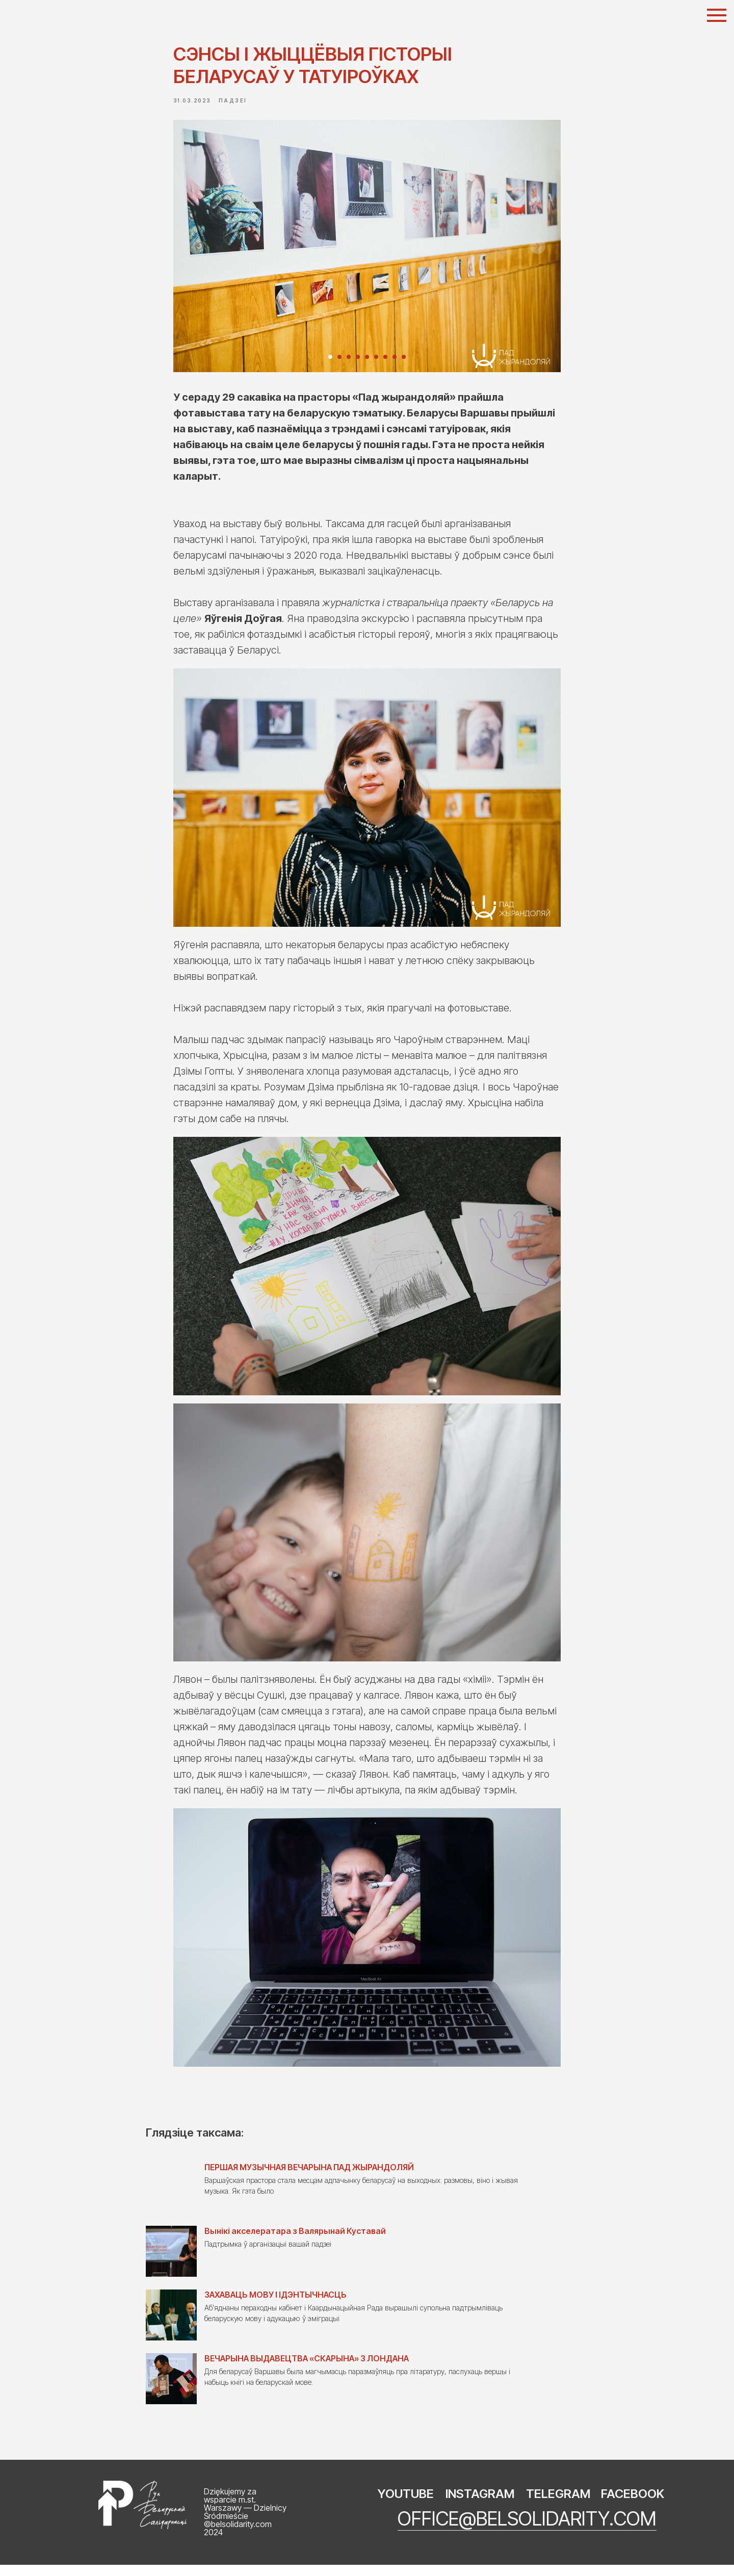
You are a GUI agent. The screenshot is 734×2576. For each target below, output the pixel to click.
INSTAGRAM (479, 2504)
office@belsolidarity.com (527, 2529)
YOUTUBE (406, 2504)
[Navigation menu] (716, 15)
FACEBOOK (632, 2504)
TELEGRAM (558, 2504)
